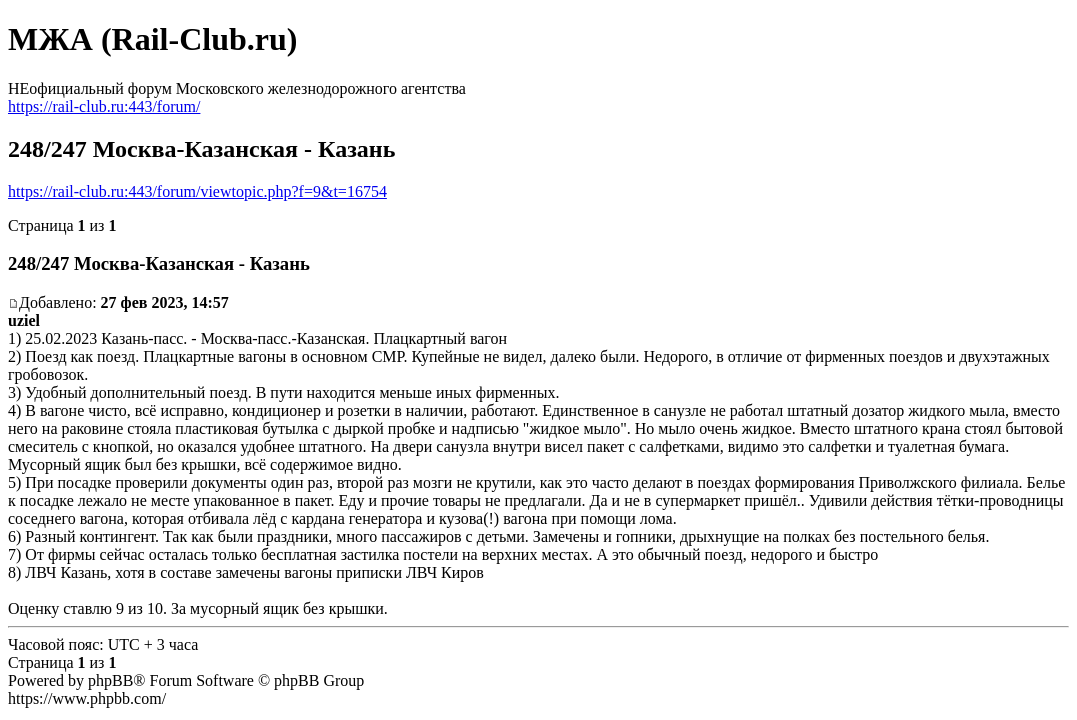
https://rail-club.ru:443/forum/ (104, 106)
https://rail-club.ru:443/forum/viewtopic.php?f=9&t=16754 (197, 191)
